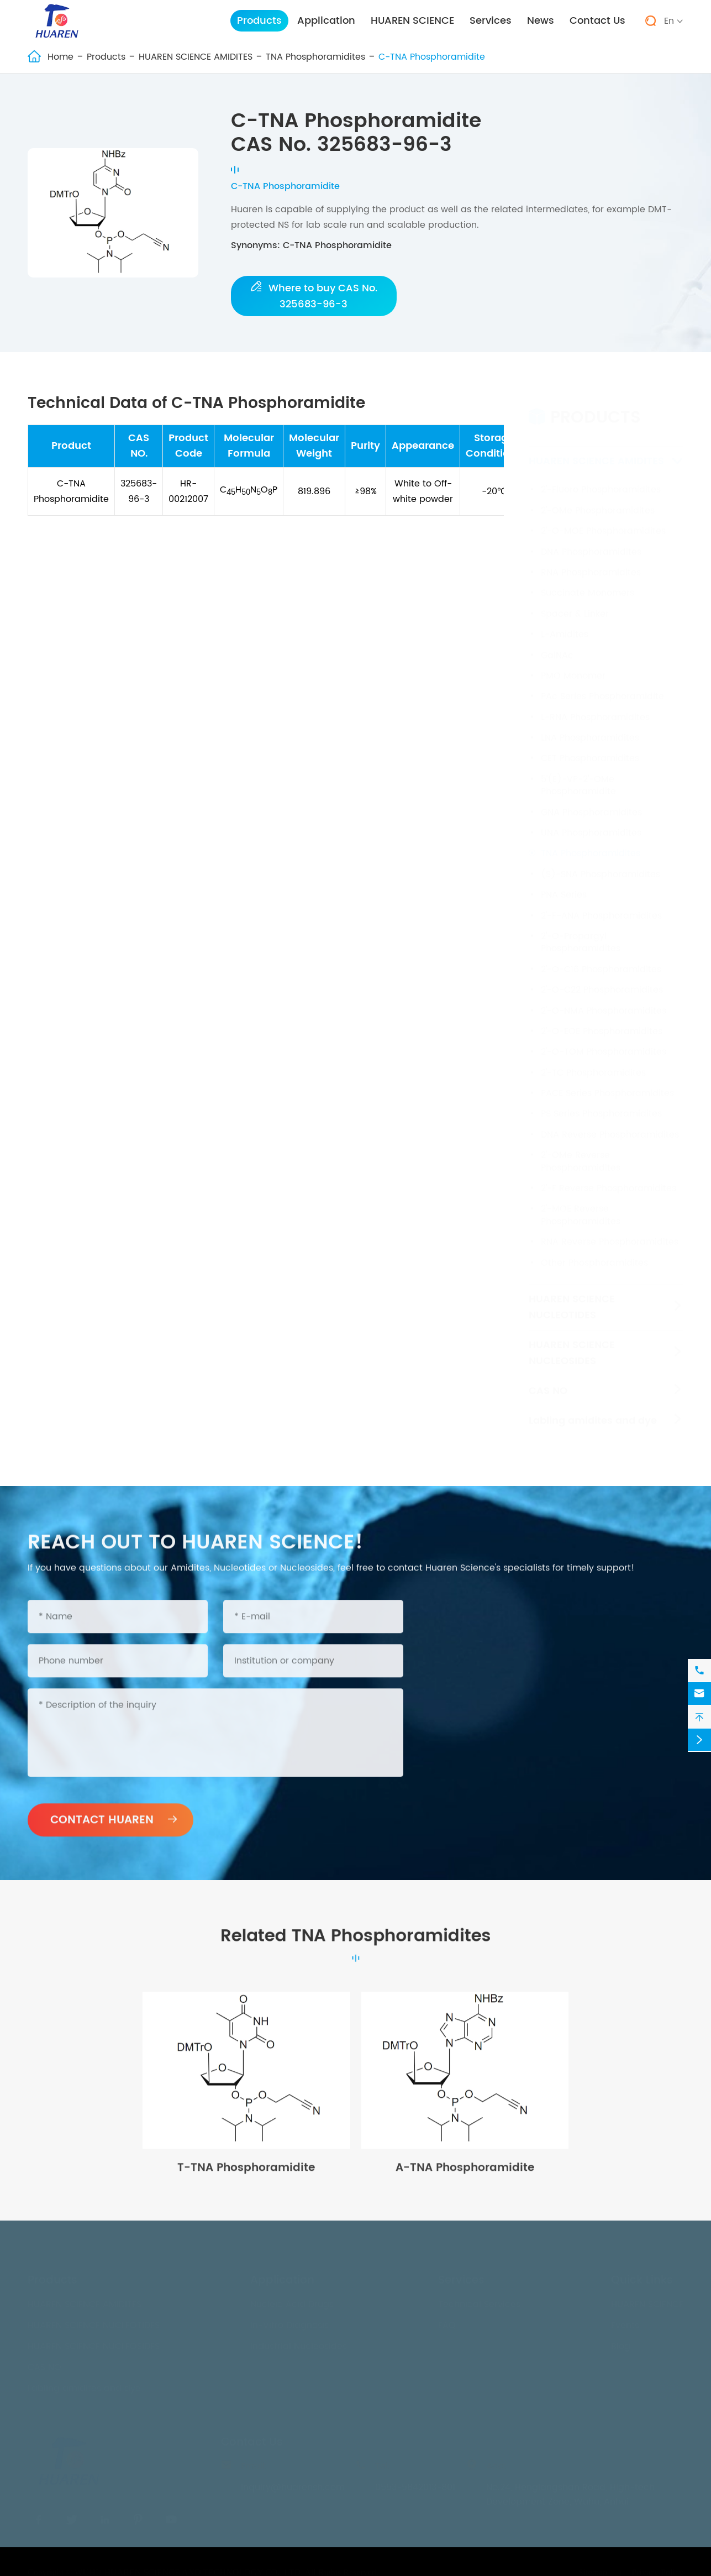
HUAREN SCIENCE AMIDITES (195, 57)
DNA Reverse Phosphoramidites (610, 1124)
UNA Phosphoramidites (591, 822)
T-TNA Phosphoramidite (246, 2178)
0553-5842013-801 (415, 2487)
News (540, 21)
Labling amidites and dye (593, 1410)
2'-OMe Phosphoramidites (598, 500)
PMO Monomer (573, 665)
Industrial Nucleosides (298, 2346)
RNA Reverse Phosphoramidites (609, 1231)
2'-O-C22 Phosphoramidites (602, 979)
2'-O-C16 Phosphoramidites (601, 958)
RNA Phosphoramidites (591, 561)
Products (259, 21)
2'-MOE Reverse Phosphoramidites (580, 1204)
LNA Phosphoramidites (590, 727)
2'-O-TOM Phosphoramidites (603, 1041)
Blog (620, 2346)
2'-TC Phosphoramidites (593, 1062)
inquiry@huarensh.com (293, 2487)
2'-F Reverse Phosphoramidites (608, 1177)
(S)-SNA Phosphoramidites (600, 863)
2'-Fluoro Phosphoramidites (601, 479)
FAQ (447, 2325)
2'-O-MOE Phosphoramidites (603, 521)
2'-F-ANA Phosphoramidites (601, 905)
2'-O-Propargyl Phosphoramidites (580, 931)
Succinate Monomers (587, 582)
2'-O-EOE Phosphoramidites (601, 1020)
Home (60, 57)
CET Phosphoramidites (590, 748)
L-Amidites (564, 624)
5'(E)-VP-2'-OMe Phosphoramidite (578, 774)
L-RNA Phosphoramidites (595, 706)
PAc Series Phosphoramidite (602, 686)
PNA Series (564, 884)
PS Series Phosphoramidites (601, 1103)
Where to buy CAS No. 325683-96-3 (314, 296)
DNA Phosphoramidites (591, 541)
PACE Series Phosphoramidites (607, 1082)
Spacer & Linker (575, 603)
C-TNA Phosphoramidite (431, 57)
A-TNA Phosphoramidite (465, 2178)
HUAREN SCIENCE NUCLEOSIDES (572, 1342)
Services (491, 21)
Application (326, 21)
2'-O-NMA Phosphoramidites (603, 1000)
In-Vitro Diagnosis (289, 2325)
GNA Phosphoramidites (591, 801)
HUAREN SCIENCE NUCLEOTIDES (572, 1296)
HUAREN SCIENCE (412, 21)
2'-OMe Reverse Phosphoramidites (580, 1151)
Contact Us (597, 21)
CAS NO (548, 1380)
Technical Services (479, 2304)
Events (625, 2325)
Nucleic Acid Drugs (292, 2304)
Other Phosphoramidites (594, 1252)
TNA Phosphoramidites (315, 57)
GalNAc (557, 644)
